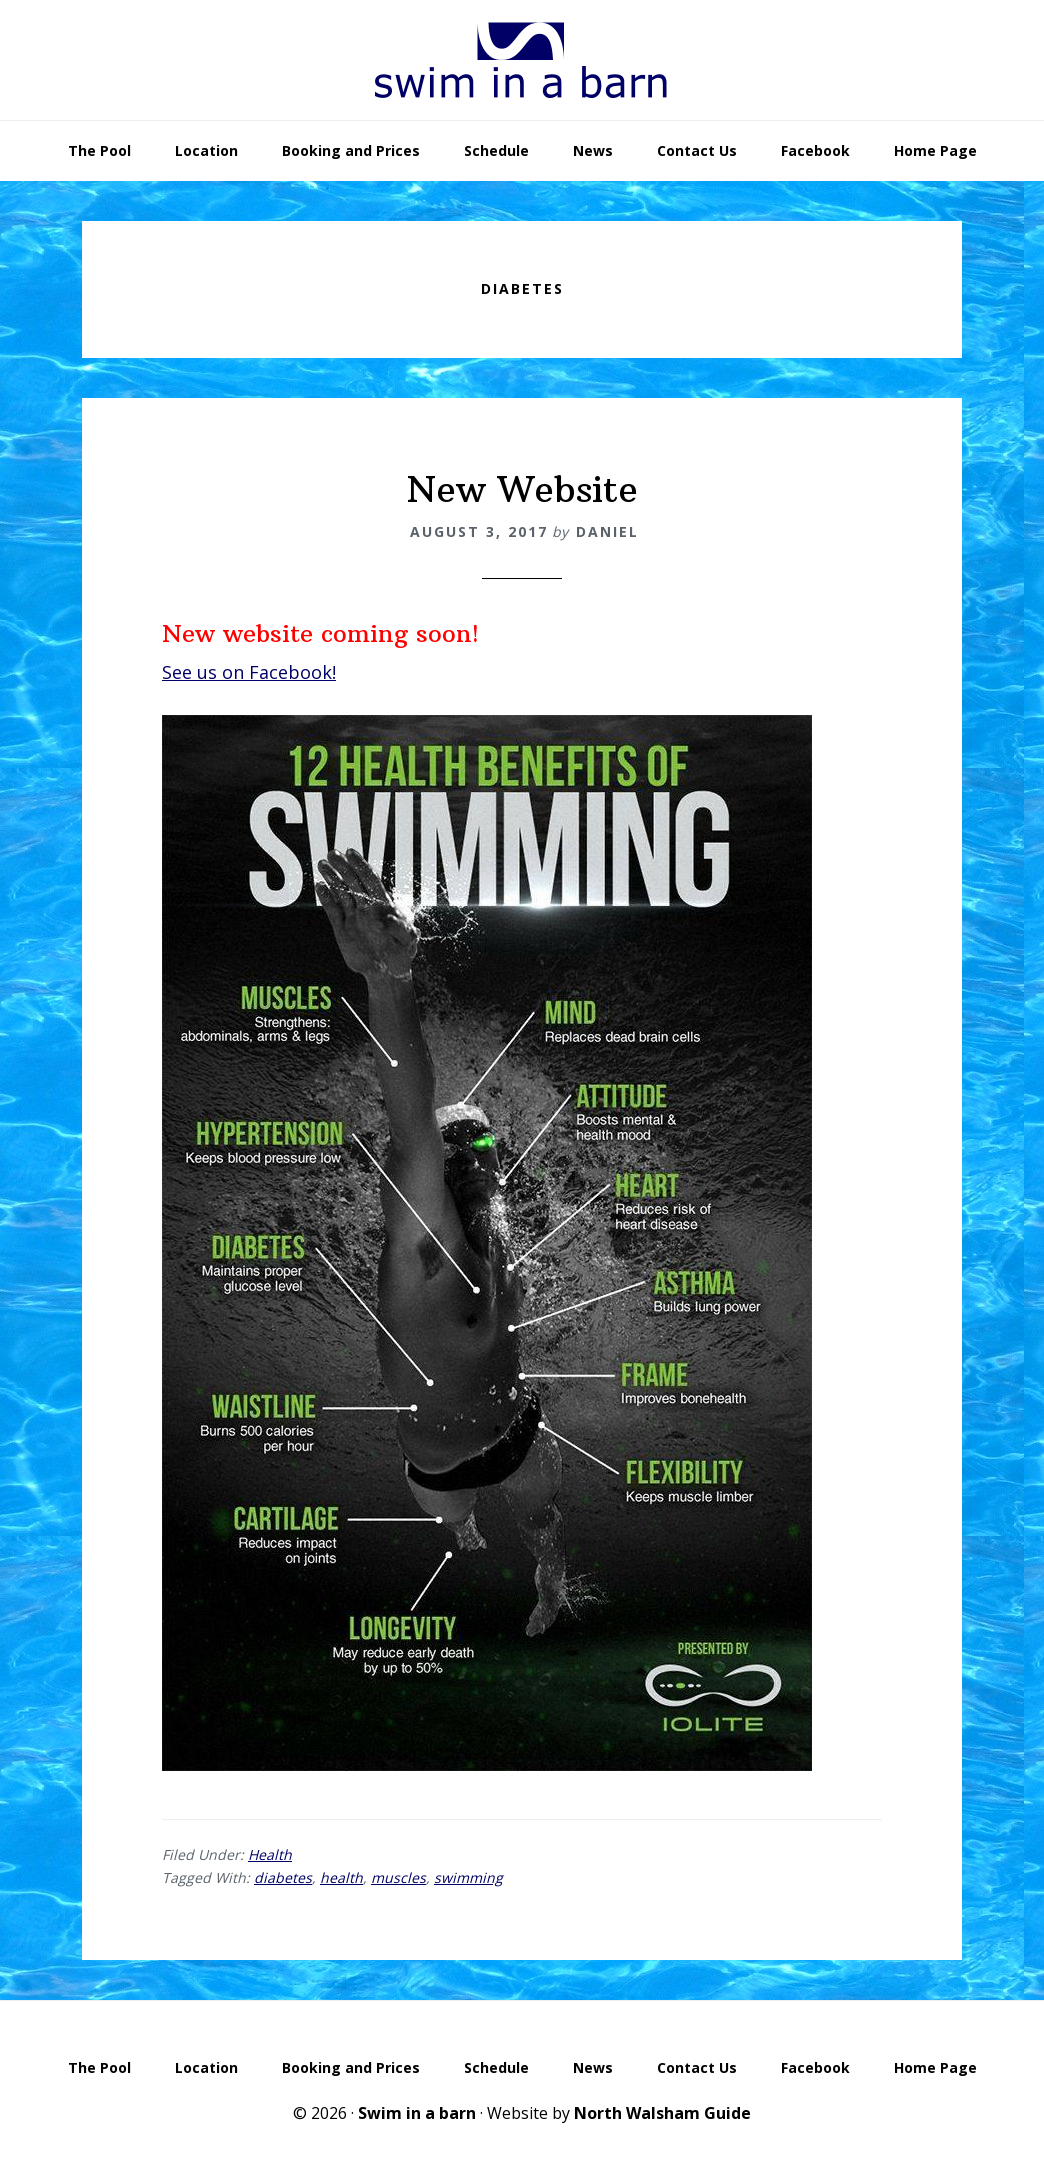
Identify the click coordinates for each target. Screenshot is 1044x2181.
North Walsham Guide (662, 2113)
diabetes (283, 1877)
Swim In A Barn (522, 60)
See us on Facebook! (249, 672)
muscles (398, 1877)
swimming (468, 1877)
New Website (522, 489)
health (341, 1877)
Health (270, 1854)
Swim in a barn (417, 2113)
